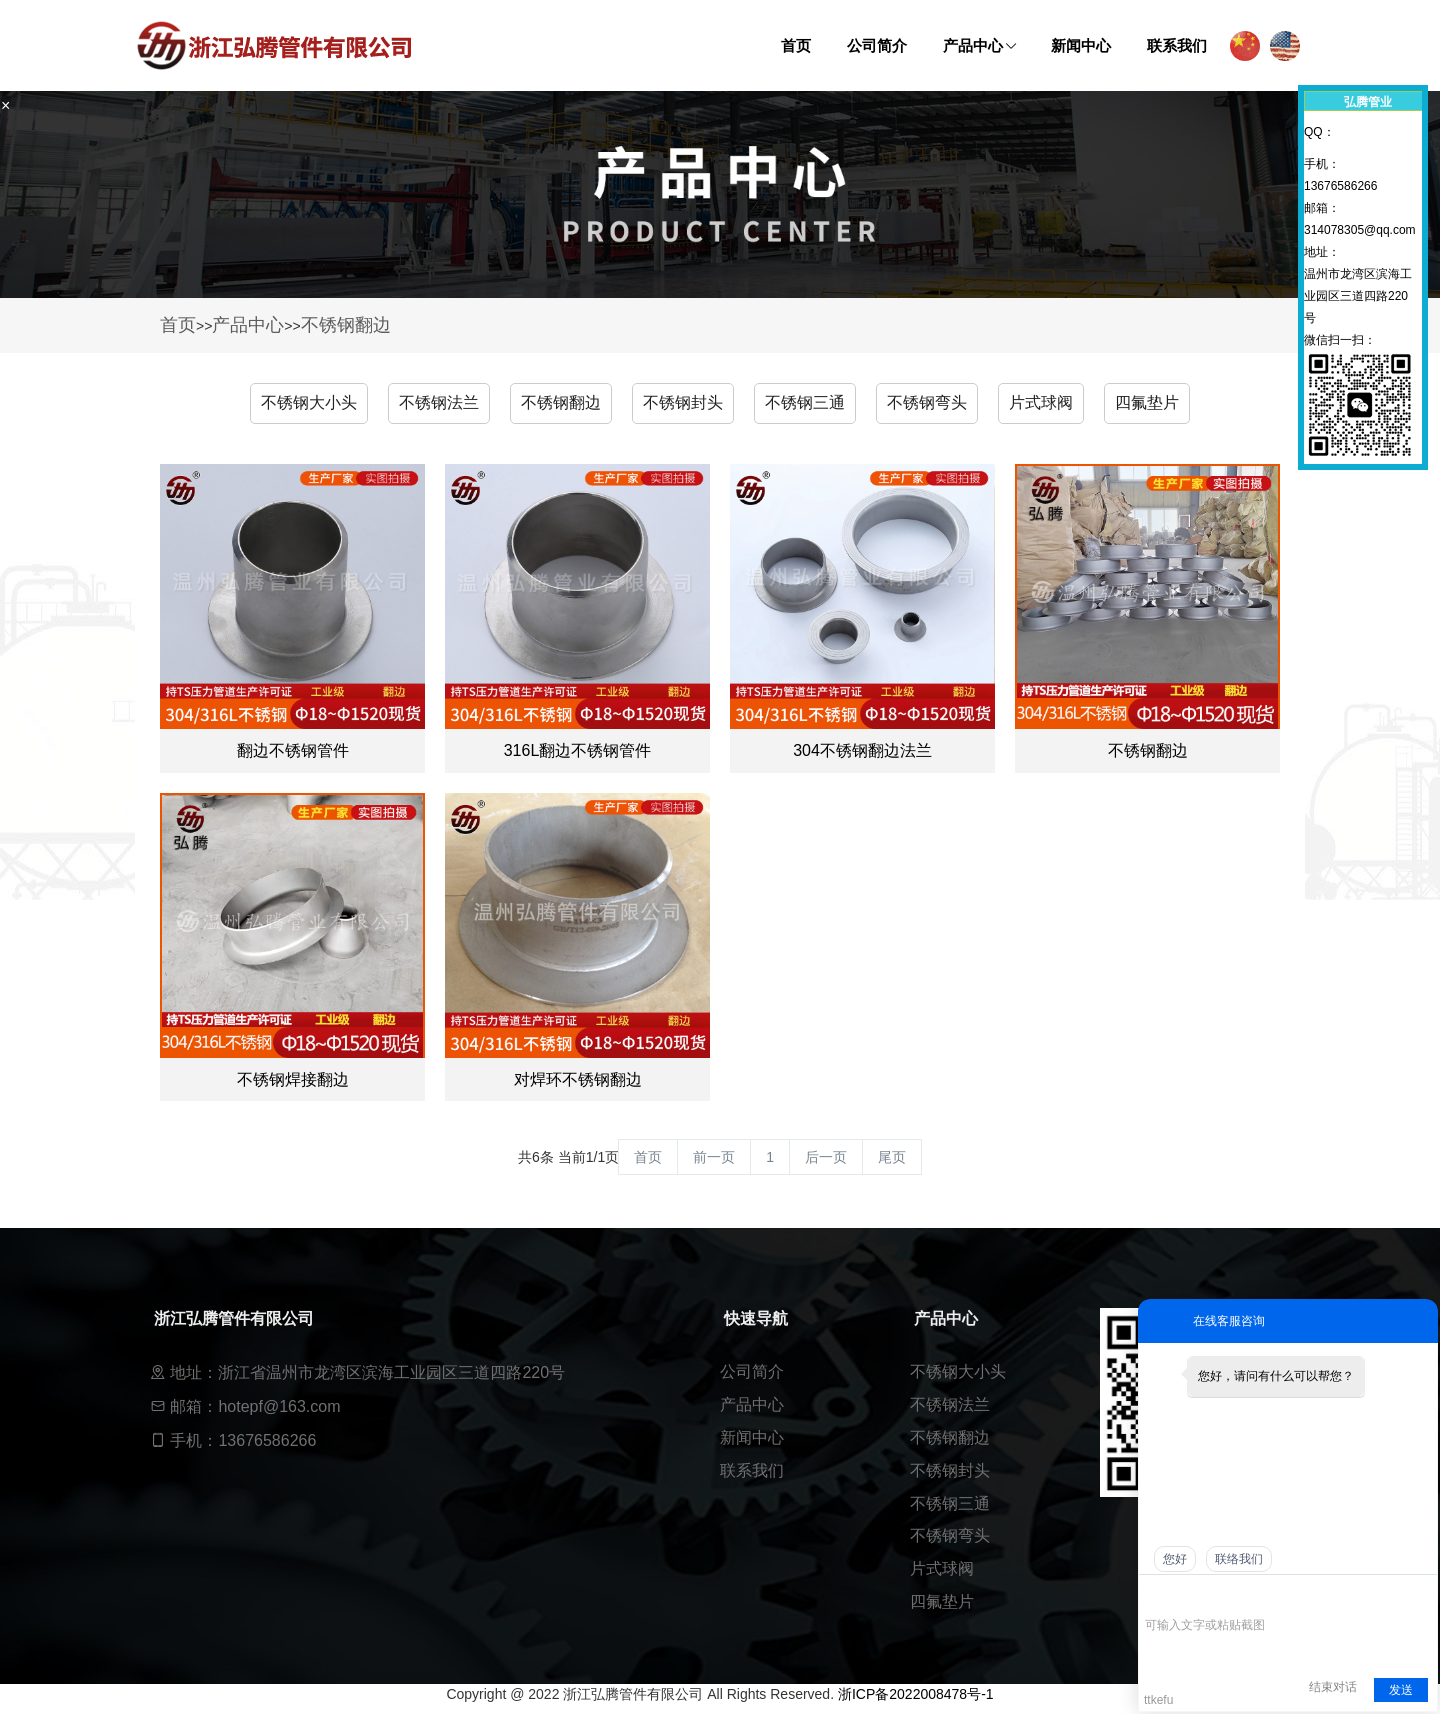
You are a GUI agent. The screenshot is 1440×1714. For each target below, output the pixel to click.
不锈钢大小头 (309, 402)
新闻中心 (752, 1437)
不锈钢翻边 (346, 325)
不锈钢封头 (683, 402)
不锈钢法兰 (439, 402)
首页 (178, 325)
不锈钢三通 (805, 402)
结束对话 (1333, 1687)
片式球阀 (1041, 402)
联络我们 (1239, 1559)
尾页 (892, 1157)
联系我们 (752, 1470)
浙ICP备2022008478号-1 (916, 1694)
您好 (1175, 1559)
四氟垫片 (1147, 402)
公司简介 (752, 1371)
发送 (1401, 1690)
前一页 (714, 1157)
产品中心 (248, 325)
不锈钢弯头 (927, 402)
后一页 (826, 1157)
